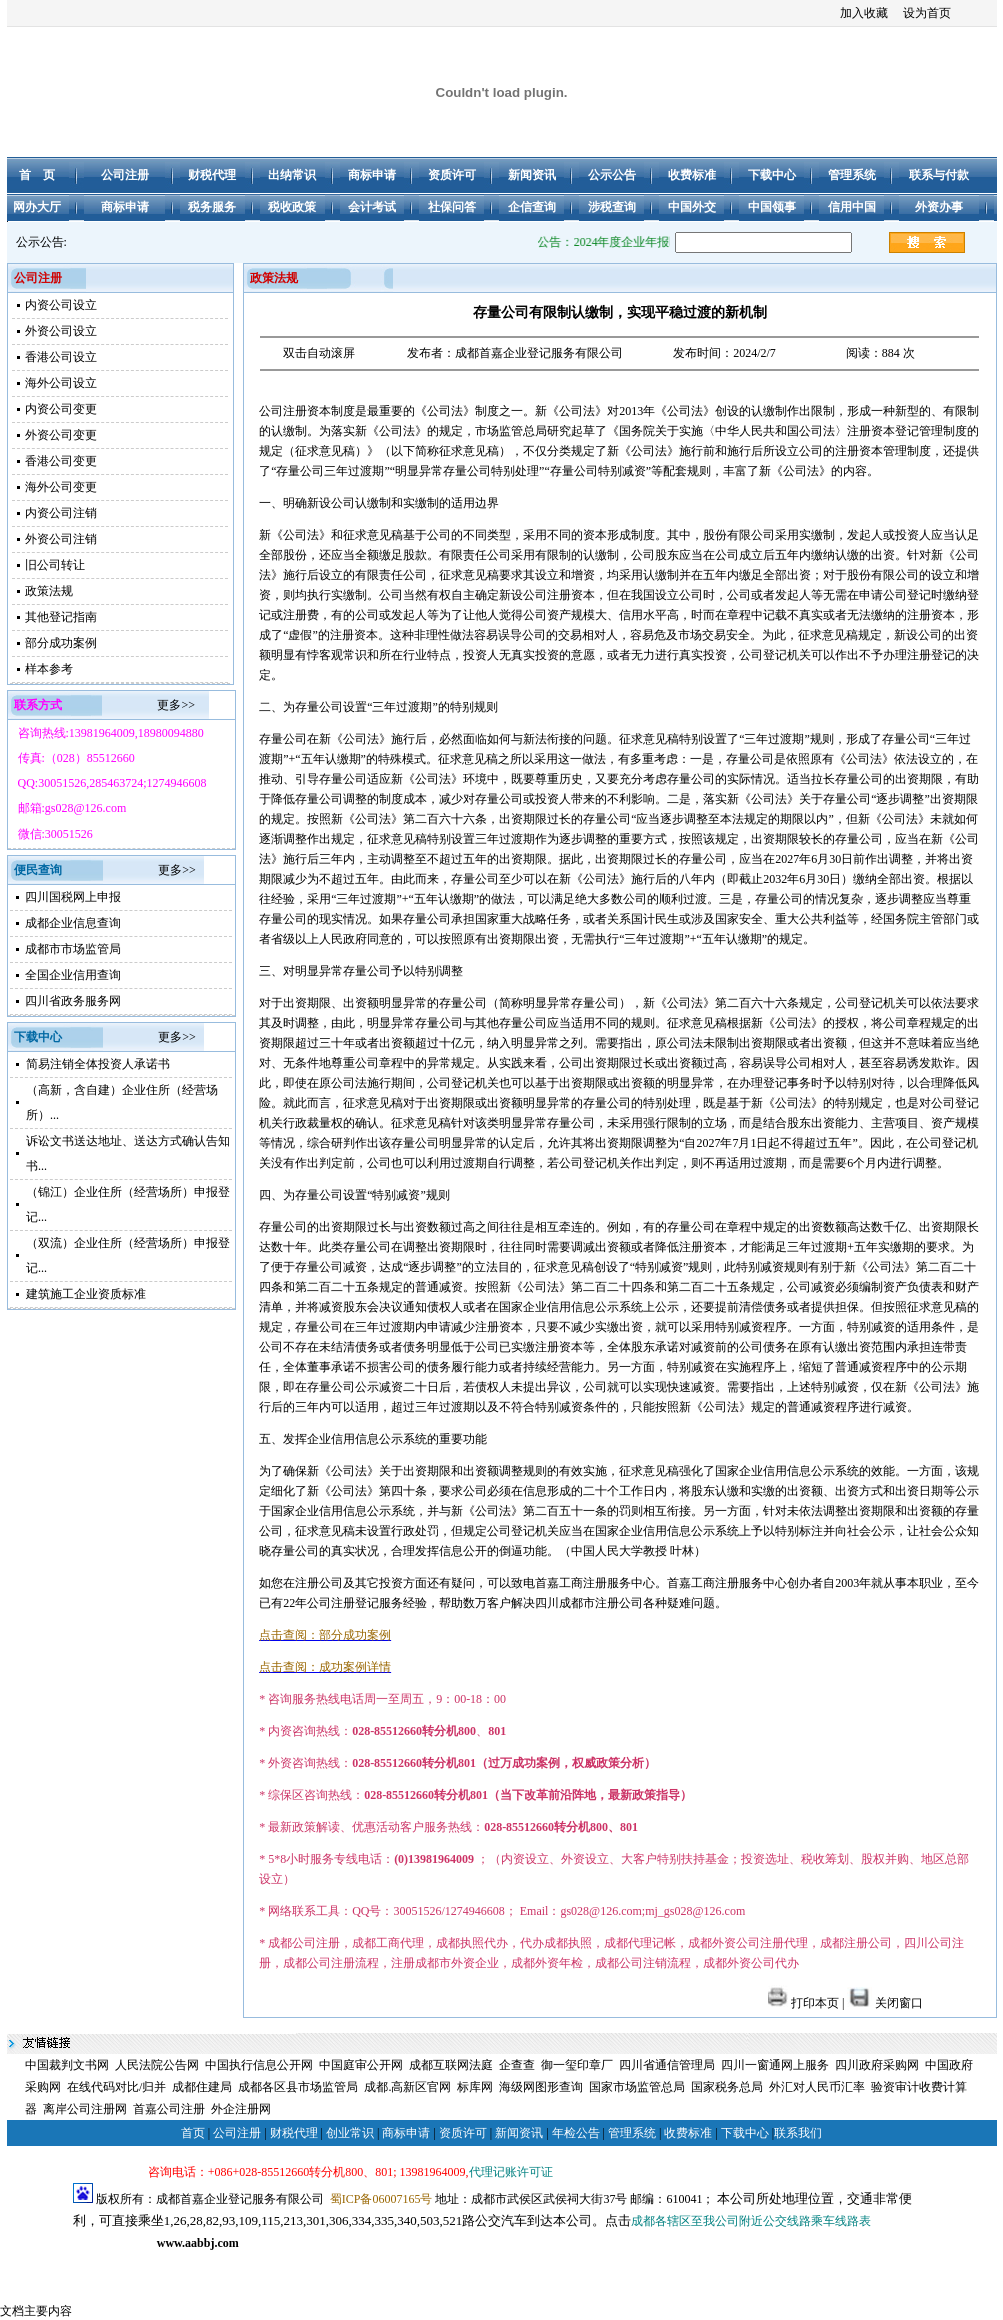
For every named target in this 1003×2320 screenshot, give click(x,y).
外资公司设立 (61, 331)
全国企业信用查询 (73, 975)
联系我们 (798, 2133)
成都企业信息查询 (73, 923)
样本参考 (49, 669)
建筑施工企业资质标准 (86, 1294)
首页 (193, 2133)
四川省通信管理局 (667, 2065)
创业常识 (350, 2133)
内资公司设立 (61, 305)
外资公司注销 (61, 539)
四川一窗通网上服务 (775, 2065)
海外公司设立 (61, 383)
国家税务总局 (727, 2087)
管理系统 (632, 2133)
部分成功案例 (61, 643)
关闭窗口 (885, 2003)
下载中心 (745, 2133)
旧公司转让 (55, 565)
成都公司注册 (109, 2265)
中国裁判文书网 (67, 2065)
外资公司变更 (61, 435)
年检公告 (576, 2133)
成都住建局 (202, 2087)
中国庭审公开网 (361, 2065)
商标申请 (406, 2133)
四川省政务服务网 (73, 1001)
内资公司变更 (61, 409)
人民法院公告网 (157, 2065)
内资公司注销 (61, 513)
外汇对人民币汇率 (817, 2087)
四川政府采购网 (877, 2065)
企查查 (517, 2065)
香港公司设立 (61, 357)
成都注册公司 (184, 2265)
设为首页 (927, 13)
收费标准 (688, 2133)
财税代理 (294, 2133)
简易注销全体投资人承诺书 (98, 1064)
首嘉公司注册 (169, 2109)
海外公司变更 (61, 487)
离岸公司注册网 (85, 2109)
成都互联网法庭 (451, 2065)
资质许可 (463, 2133)
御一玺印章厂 (577, 2065)
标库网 (475, 2087)
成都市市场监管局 (73, 949)
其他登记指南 (61, 617)
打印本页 (803, 2003)
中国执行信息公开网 (259, 2065)
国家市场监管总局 (637, 2087)
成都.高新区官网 (407, 2087)
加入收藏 (864, 13)
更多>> (176, 705)
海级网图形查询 (541, 2087)
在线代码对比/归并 (116, 2087)
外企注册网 (241, 2109)
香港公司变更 (61, 461)
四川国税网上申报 (73, 897)
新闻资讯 (519, 2133)
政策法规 (49, 591)
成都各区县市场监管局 (298, 2087)
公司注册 (237, 2133)
